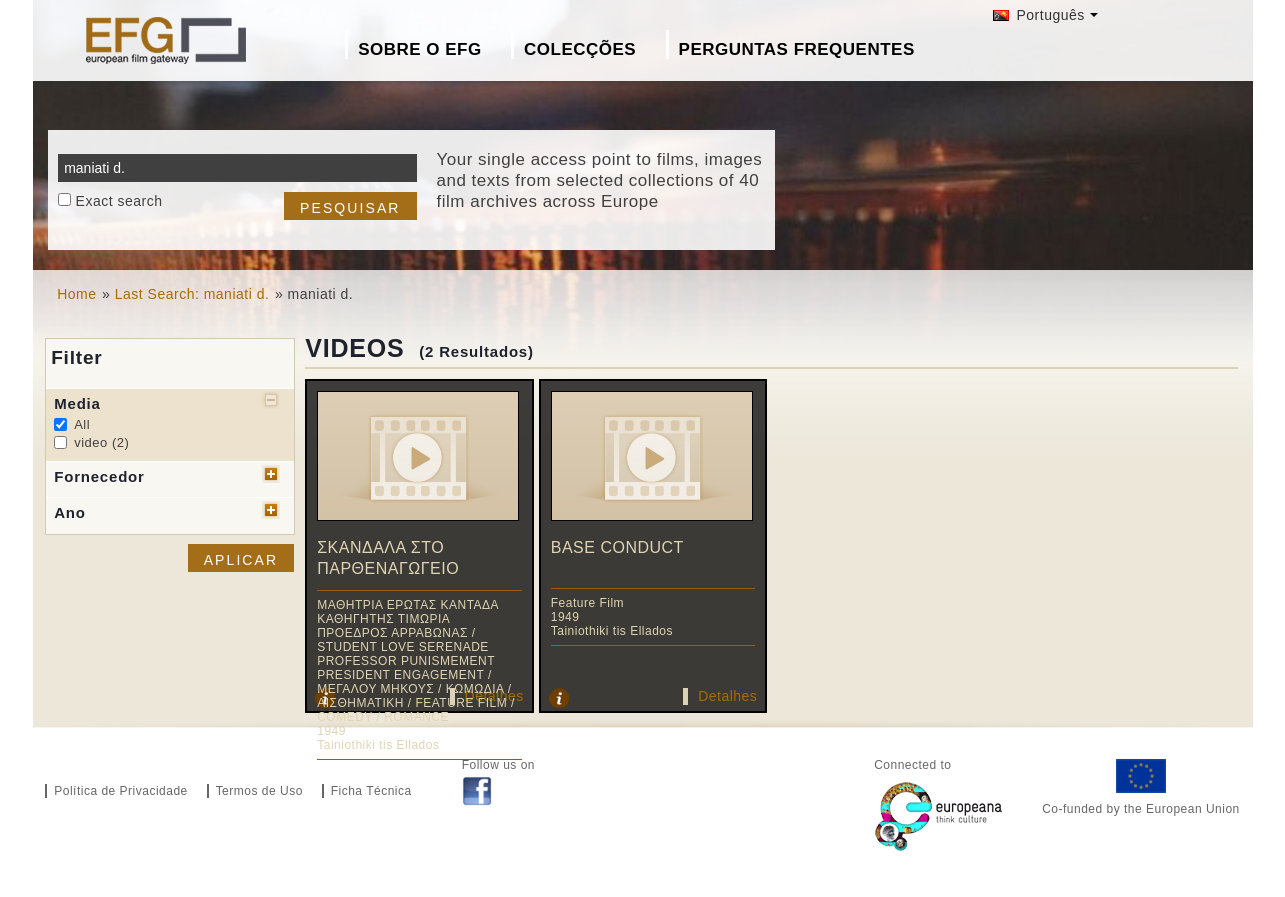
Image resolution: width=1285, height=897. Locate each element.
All (82, 424)
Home (76, 294)
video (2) (101, 442)
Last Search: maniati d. (192, 294)
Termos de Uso (259, 791)
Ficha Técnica (371, 791)
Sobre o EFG (419, 49)
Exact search (119, 201)
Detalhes (727, 696)
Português (1039, 15)
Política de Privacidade (121, 791)
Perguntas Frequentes (797, 49)
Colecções (580, 49)
